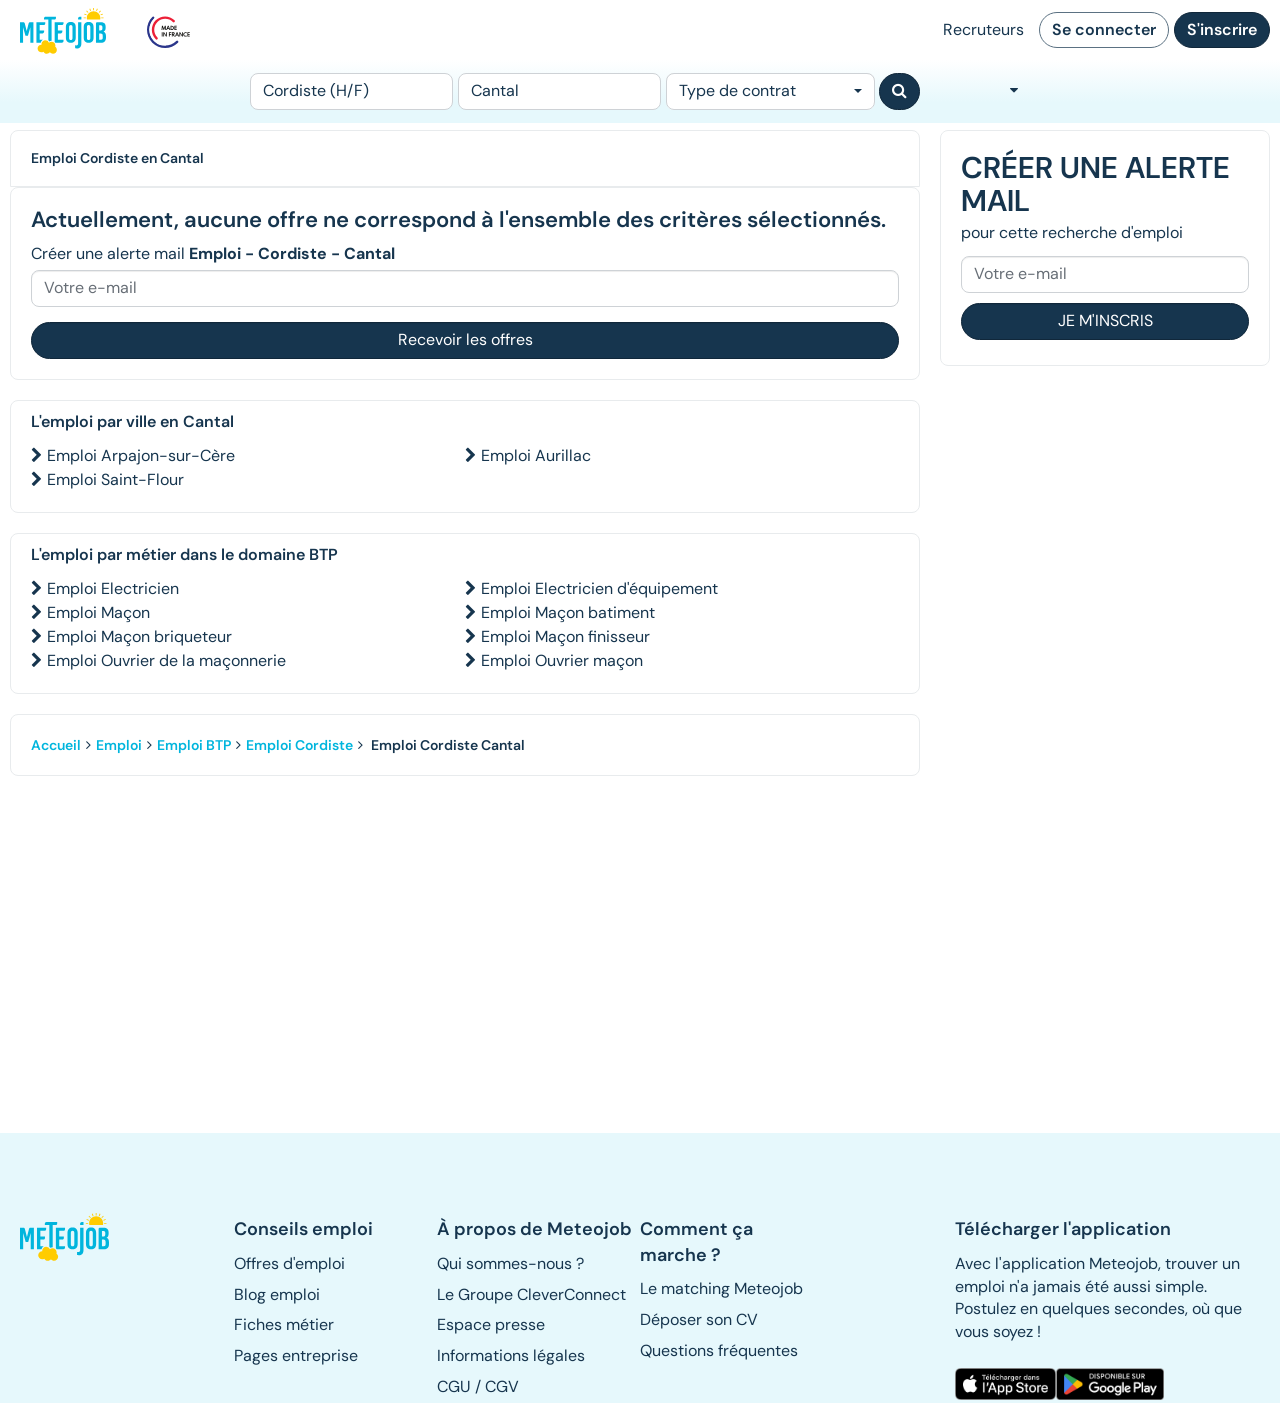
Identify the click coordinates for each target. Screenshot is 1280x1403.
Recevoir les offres (465, 339)
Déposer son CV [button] (699, 1319)
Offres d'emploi (289, 1263)
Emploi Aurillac (536, 455)
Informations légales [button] (511, 1355)
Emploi (119, 745)
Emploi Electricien (113, 588)
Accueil (56, 745)
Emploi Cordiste (299, 745)
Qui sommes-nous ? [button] (510, 1263)
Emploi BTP (194, 745)
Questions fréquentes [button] (719, 1350)
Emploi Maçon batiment (568, 612)
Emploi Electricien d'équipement (599, 588)
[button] (66, 1237)
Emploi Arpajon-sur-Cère (141, 455)
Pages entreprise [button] (296, 1355)
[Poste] (351, 91)
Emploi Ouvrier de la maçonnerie (166, 660)
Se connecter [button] (1104, 29)
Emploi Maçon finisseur (565, 636)
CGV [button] (502, 1386)
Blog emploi (277, 1294)
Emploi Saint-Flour (115, 479)
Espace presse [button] (491, 1324)
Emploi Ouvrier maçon (562, 660)
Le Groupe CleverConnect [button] (531, 1294)
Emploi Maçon (98, 612)
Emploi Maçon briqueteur (139, 636)
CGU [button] (454, 1386)
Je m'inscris (1105, 320)
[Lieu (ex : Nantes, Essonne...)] (559, 91)
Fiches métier (284, 1324)
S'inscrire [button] (1222, 29)
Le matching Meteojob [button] (721, 1288)
